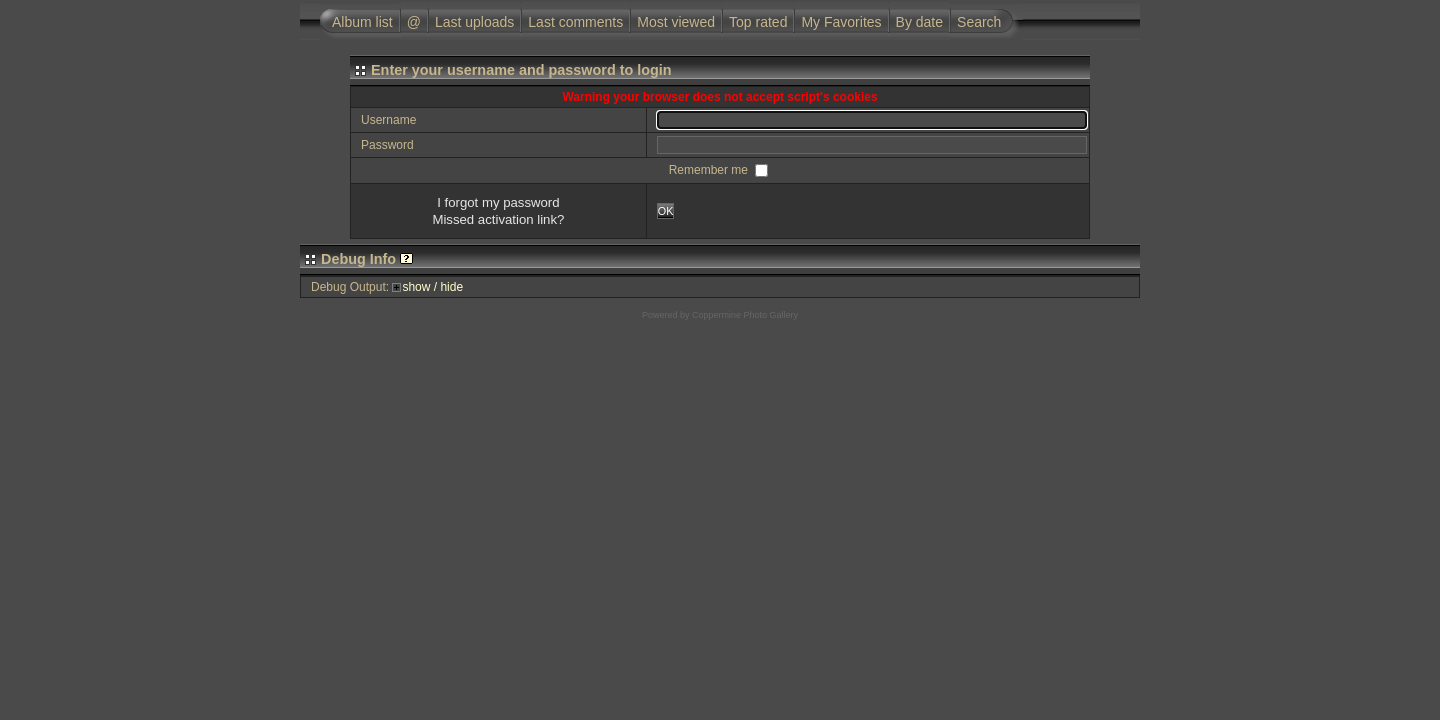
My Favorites (841, 22)
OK (666, 211)
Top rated (758, 22)
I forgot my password (498, 202)
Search (979, 22)
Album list (362, 22)
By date (919, 22)
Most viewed (676, 22)
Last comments (575, 22)
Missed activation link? (498, 219)
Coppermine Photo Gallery (745, 315)
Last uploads (474, 22)
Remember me (710, 170)
